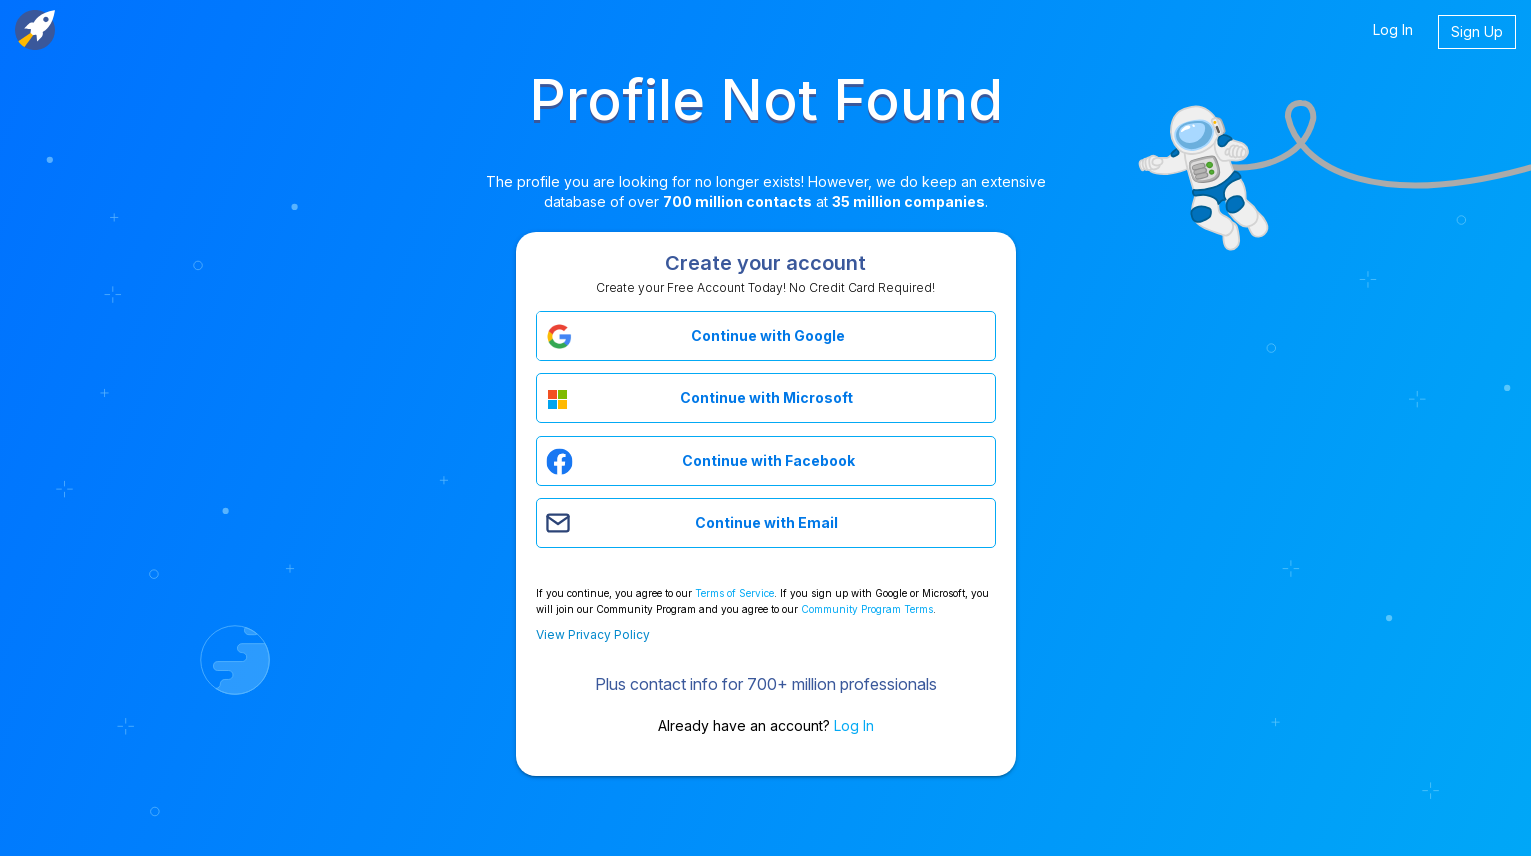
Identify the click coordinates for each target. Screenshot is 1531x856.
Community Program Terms (867, 609)
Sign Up (1477, 31)
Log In (1393, 29)
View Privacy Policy (593, 634)
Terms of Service (734, 593)
